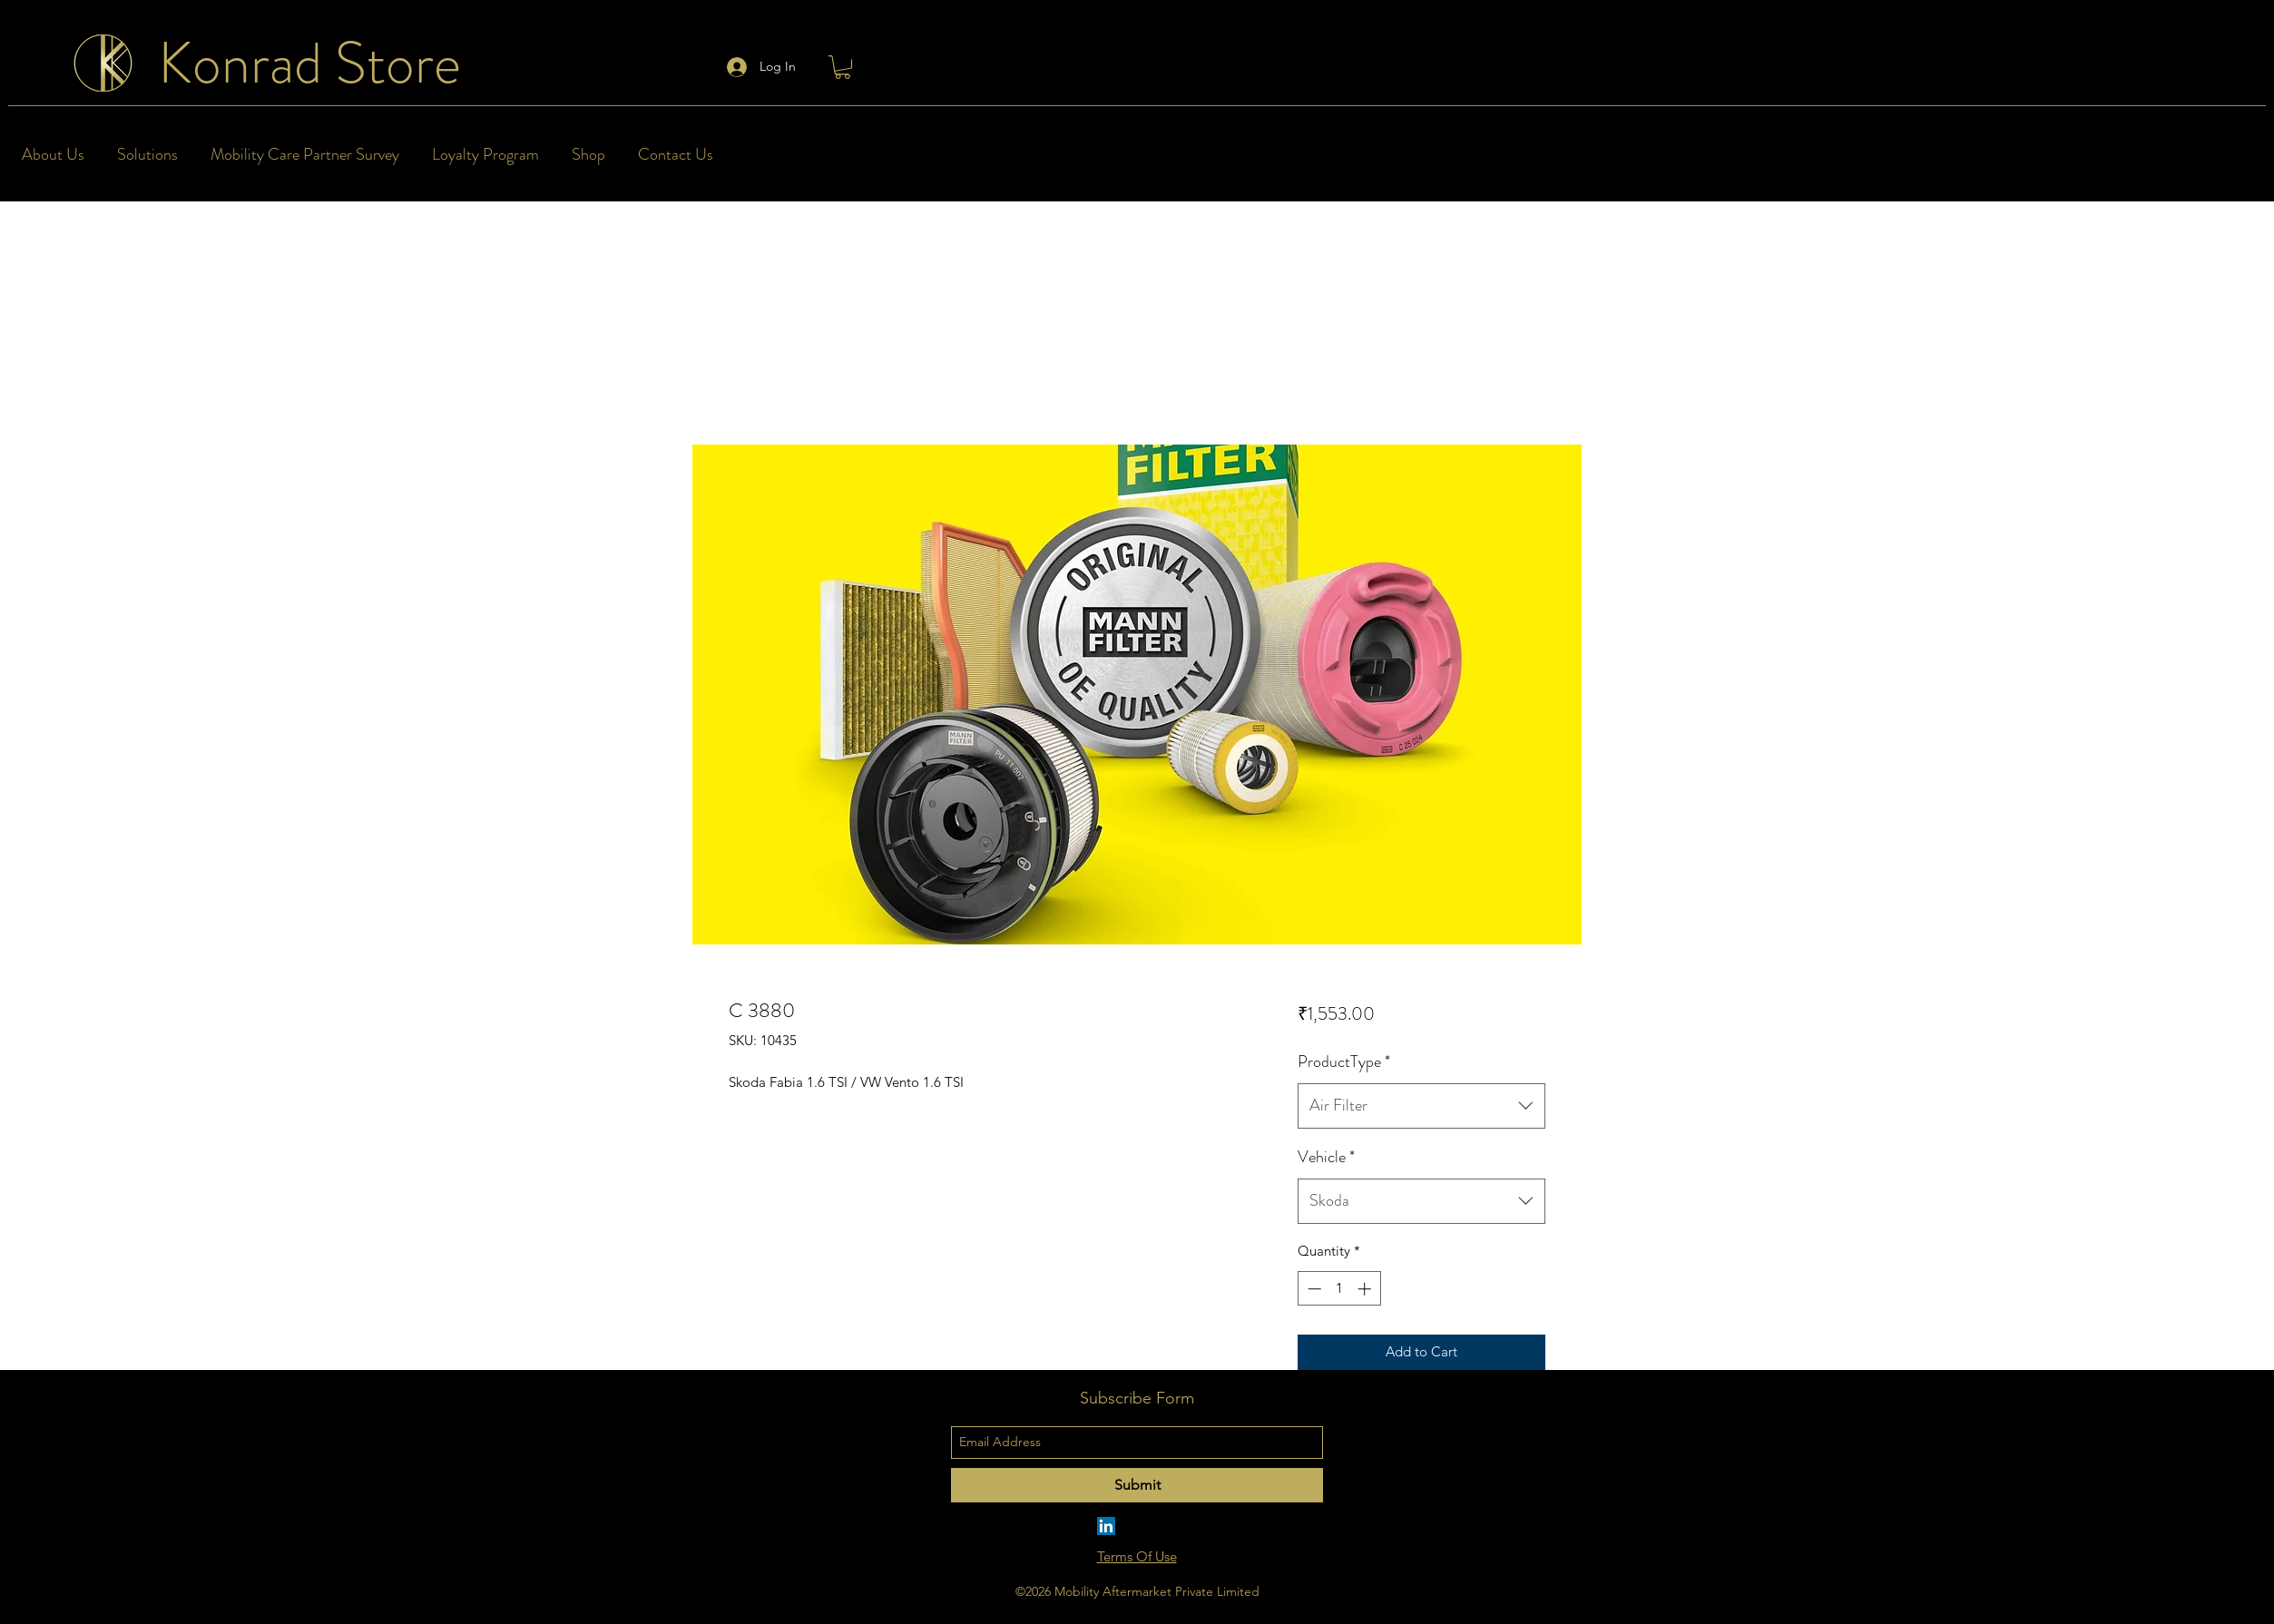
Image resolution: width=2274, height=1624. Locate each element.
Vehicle (1326, 1157)
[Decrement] (1312, 1289)
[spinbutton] (1339, 1289)
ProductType (1344, 1061)
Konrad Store (309, 63)
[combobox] (1421, 1106)
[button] (842, 67)
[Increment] (1366, 1289)
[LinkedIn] (1106, 1526)
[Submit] (1137, 1485)
